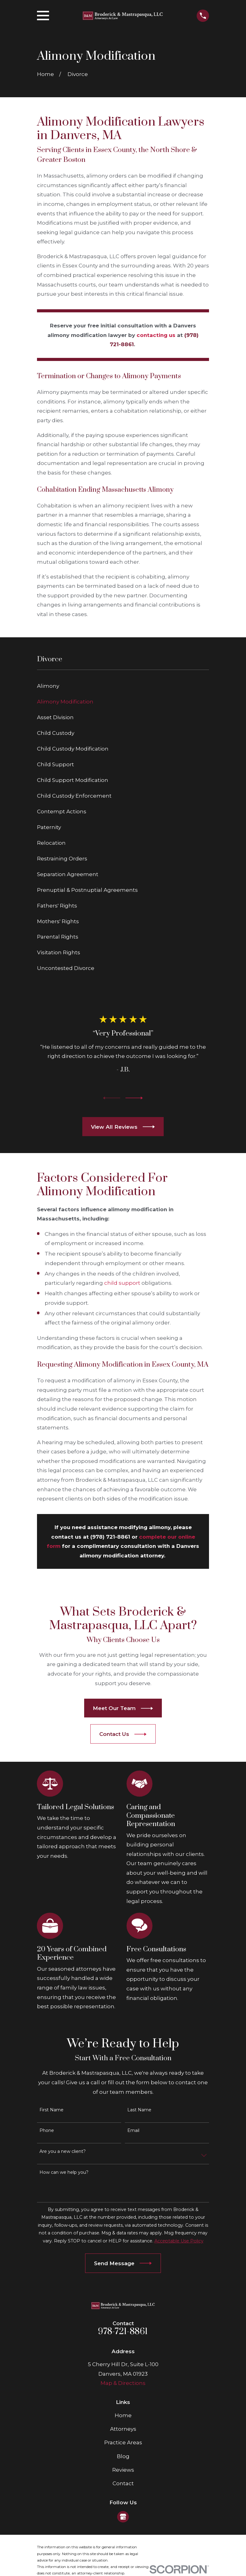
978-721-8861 (123, 2331)
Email (133, 2130)
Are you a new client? (62, 2151)
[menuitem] (123, 686)
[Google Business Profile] (123, 2517)
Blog (123, 2456)
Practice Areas (123, 2442)
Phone (46, 2130)
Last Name (139, 2110)
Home (123, 2415)
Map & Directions (123, 2383)
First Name (51, 2110)
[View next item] (134, 1098)
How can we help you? (63, 2172)
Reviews (123, 2470)
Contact (123, 2483)
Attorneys (123, 2429)
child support (122, 1283)
